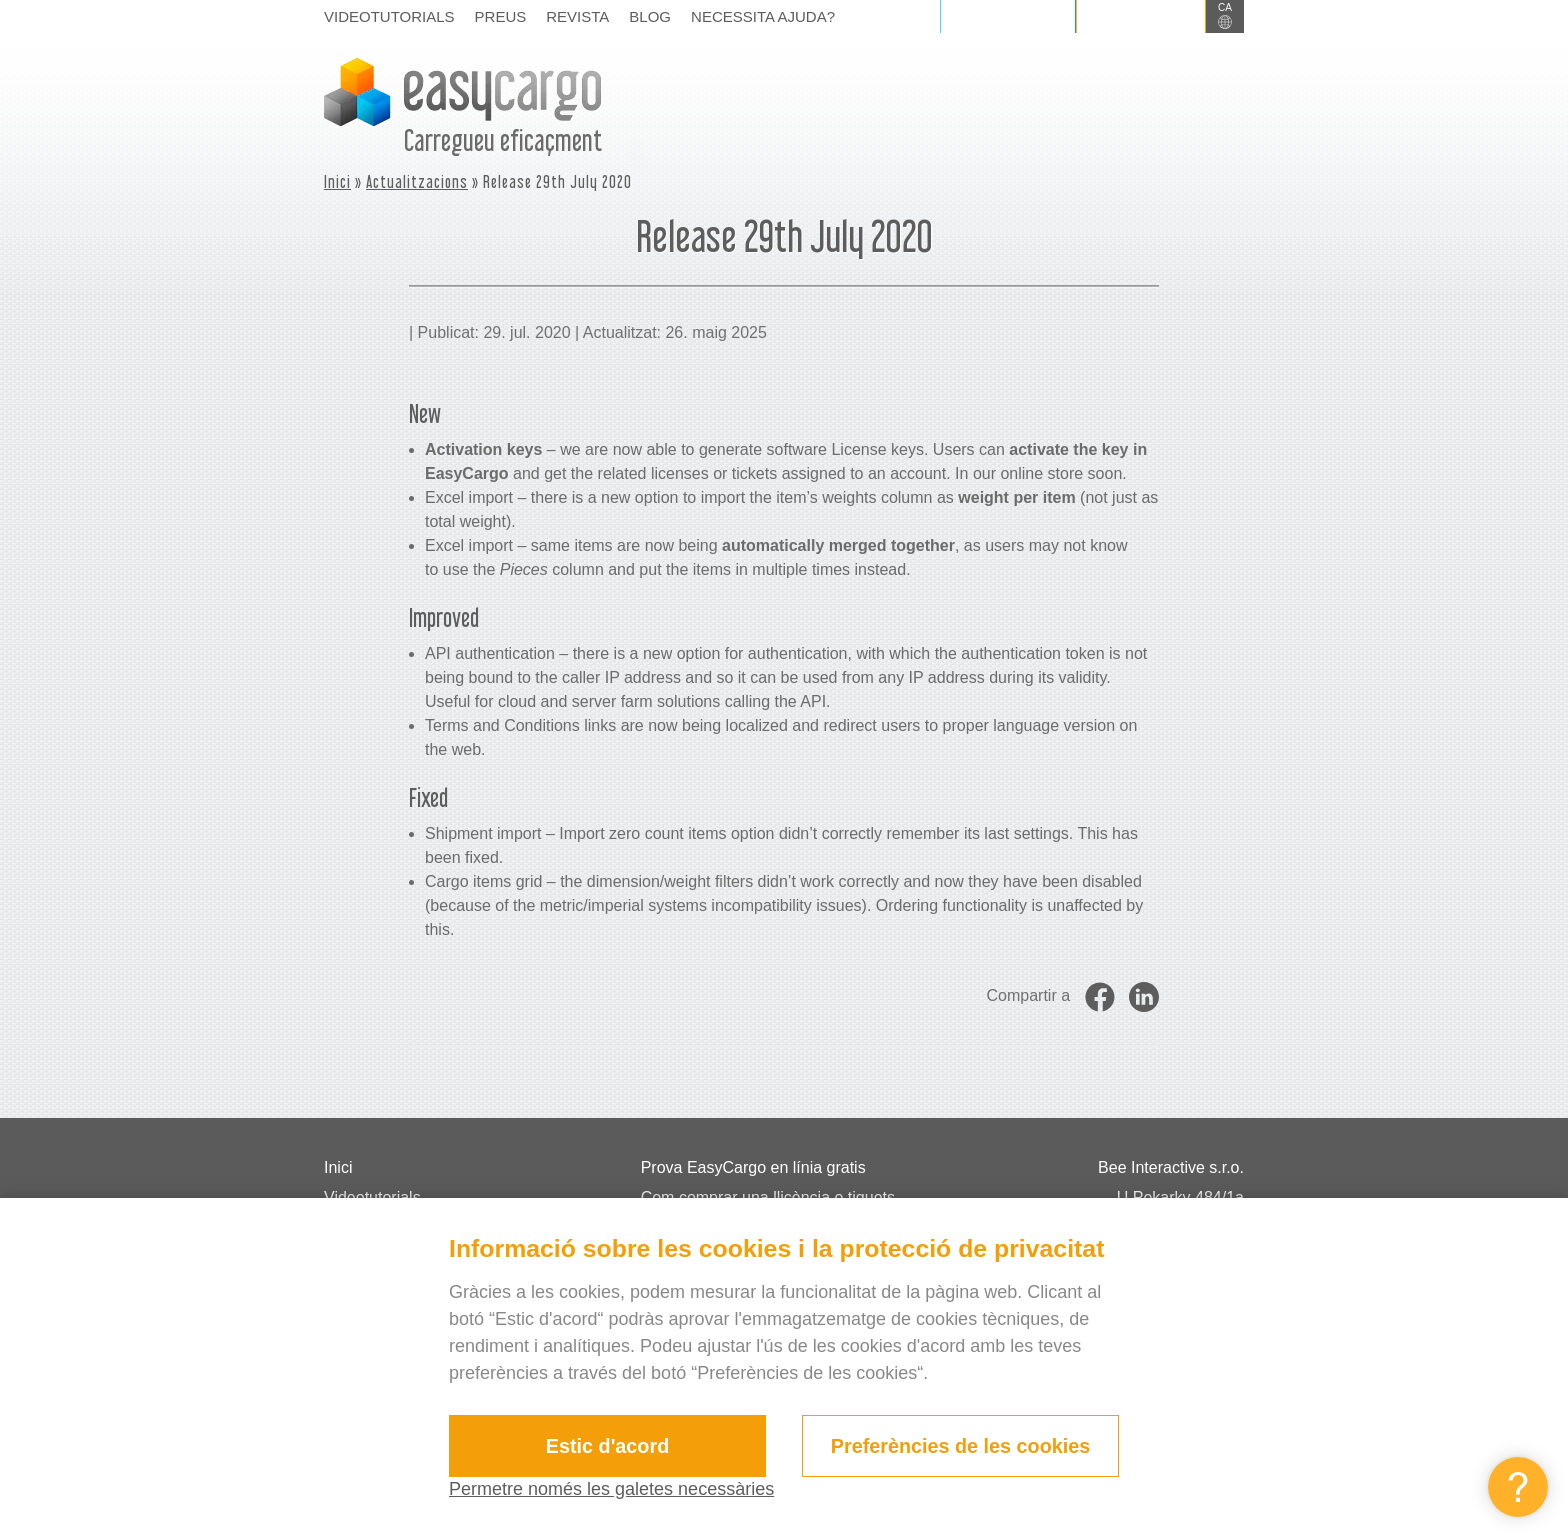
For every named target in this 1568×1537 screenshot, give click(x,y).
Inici (337, 181)
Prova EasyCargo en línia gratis (753, 1167)
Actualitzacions (417, 181)
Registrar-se (1141, 16)
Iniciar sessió (1008, 16)
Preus (501, 16)
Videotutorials (389, 16)
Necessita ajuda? (763, 16)
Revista (577, 16)
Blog (650, 16)
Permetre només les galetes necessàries (611, 1489)
